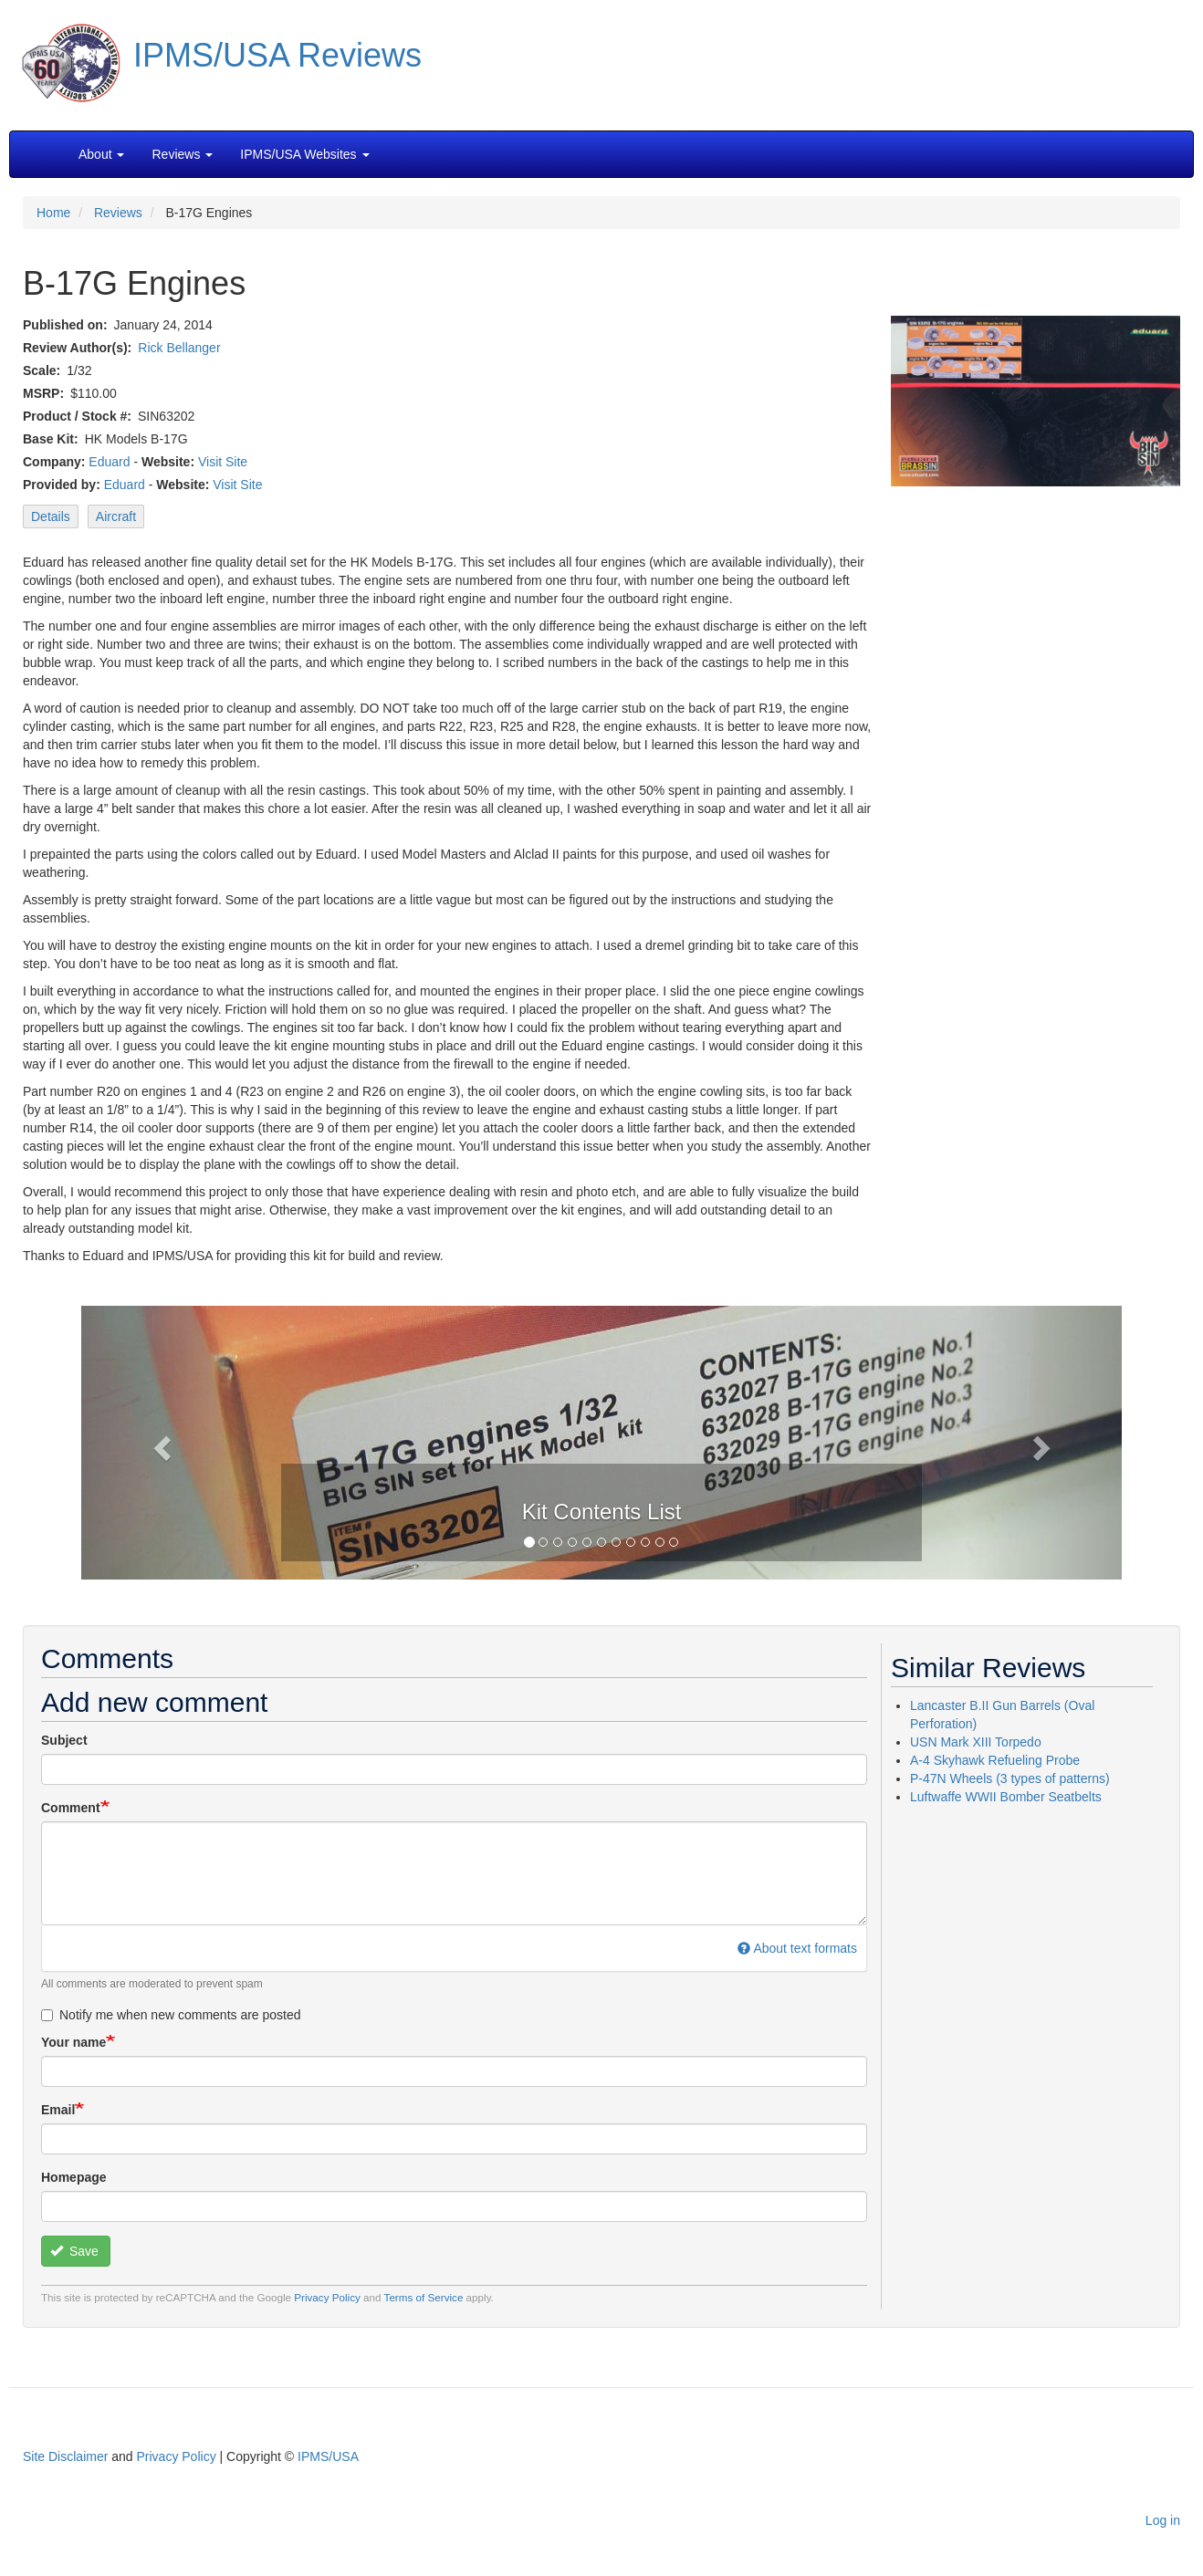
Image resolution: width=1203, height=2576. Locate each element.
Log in (1162, 2520)
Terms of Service (424, 2297)
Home (53, 212)
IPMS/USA (328, 2456)
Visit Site (222, 461)
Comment (70, 1807)
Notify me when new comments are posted (171, 2015)
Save (74, 2251)
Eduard (109, 461)
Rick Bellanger (179, 347)
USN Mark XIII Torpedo (975, 1742)
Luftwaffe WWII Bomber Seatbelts (1006, 1796)
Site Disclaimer (65, 2456)
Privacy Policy (327, 2297)
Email (58, 2109)
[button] (601, 1441)
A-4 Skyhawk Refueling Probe (995, 1760)
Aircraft (116, 516)
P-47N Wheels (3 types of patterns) (1010, 1778)
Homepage (74, 2177)
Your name (73, 2042)
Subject (64, 1740)
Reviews (118, 212)
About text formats (797, 1948)
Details (50, 516)
